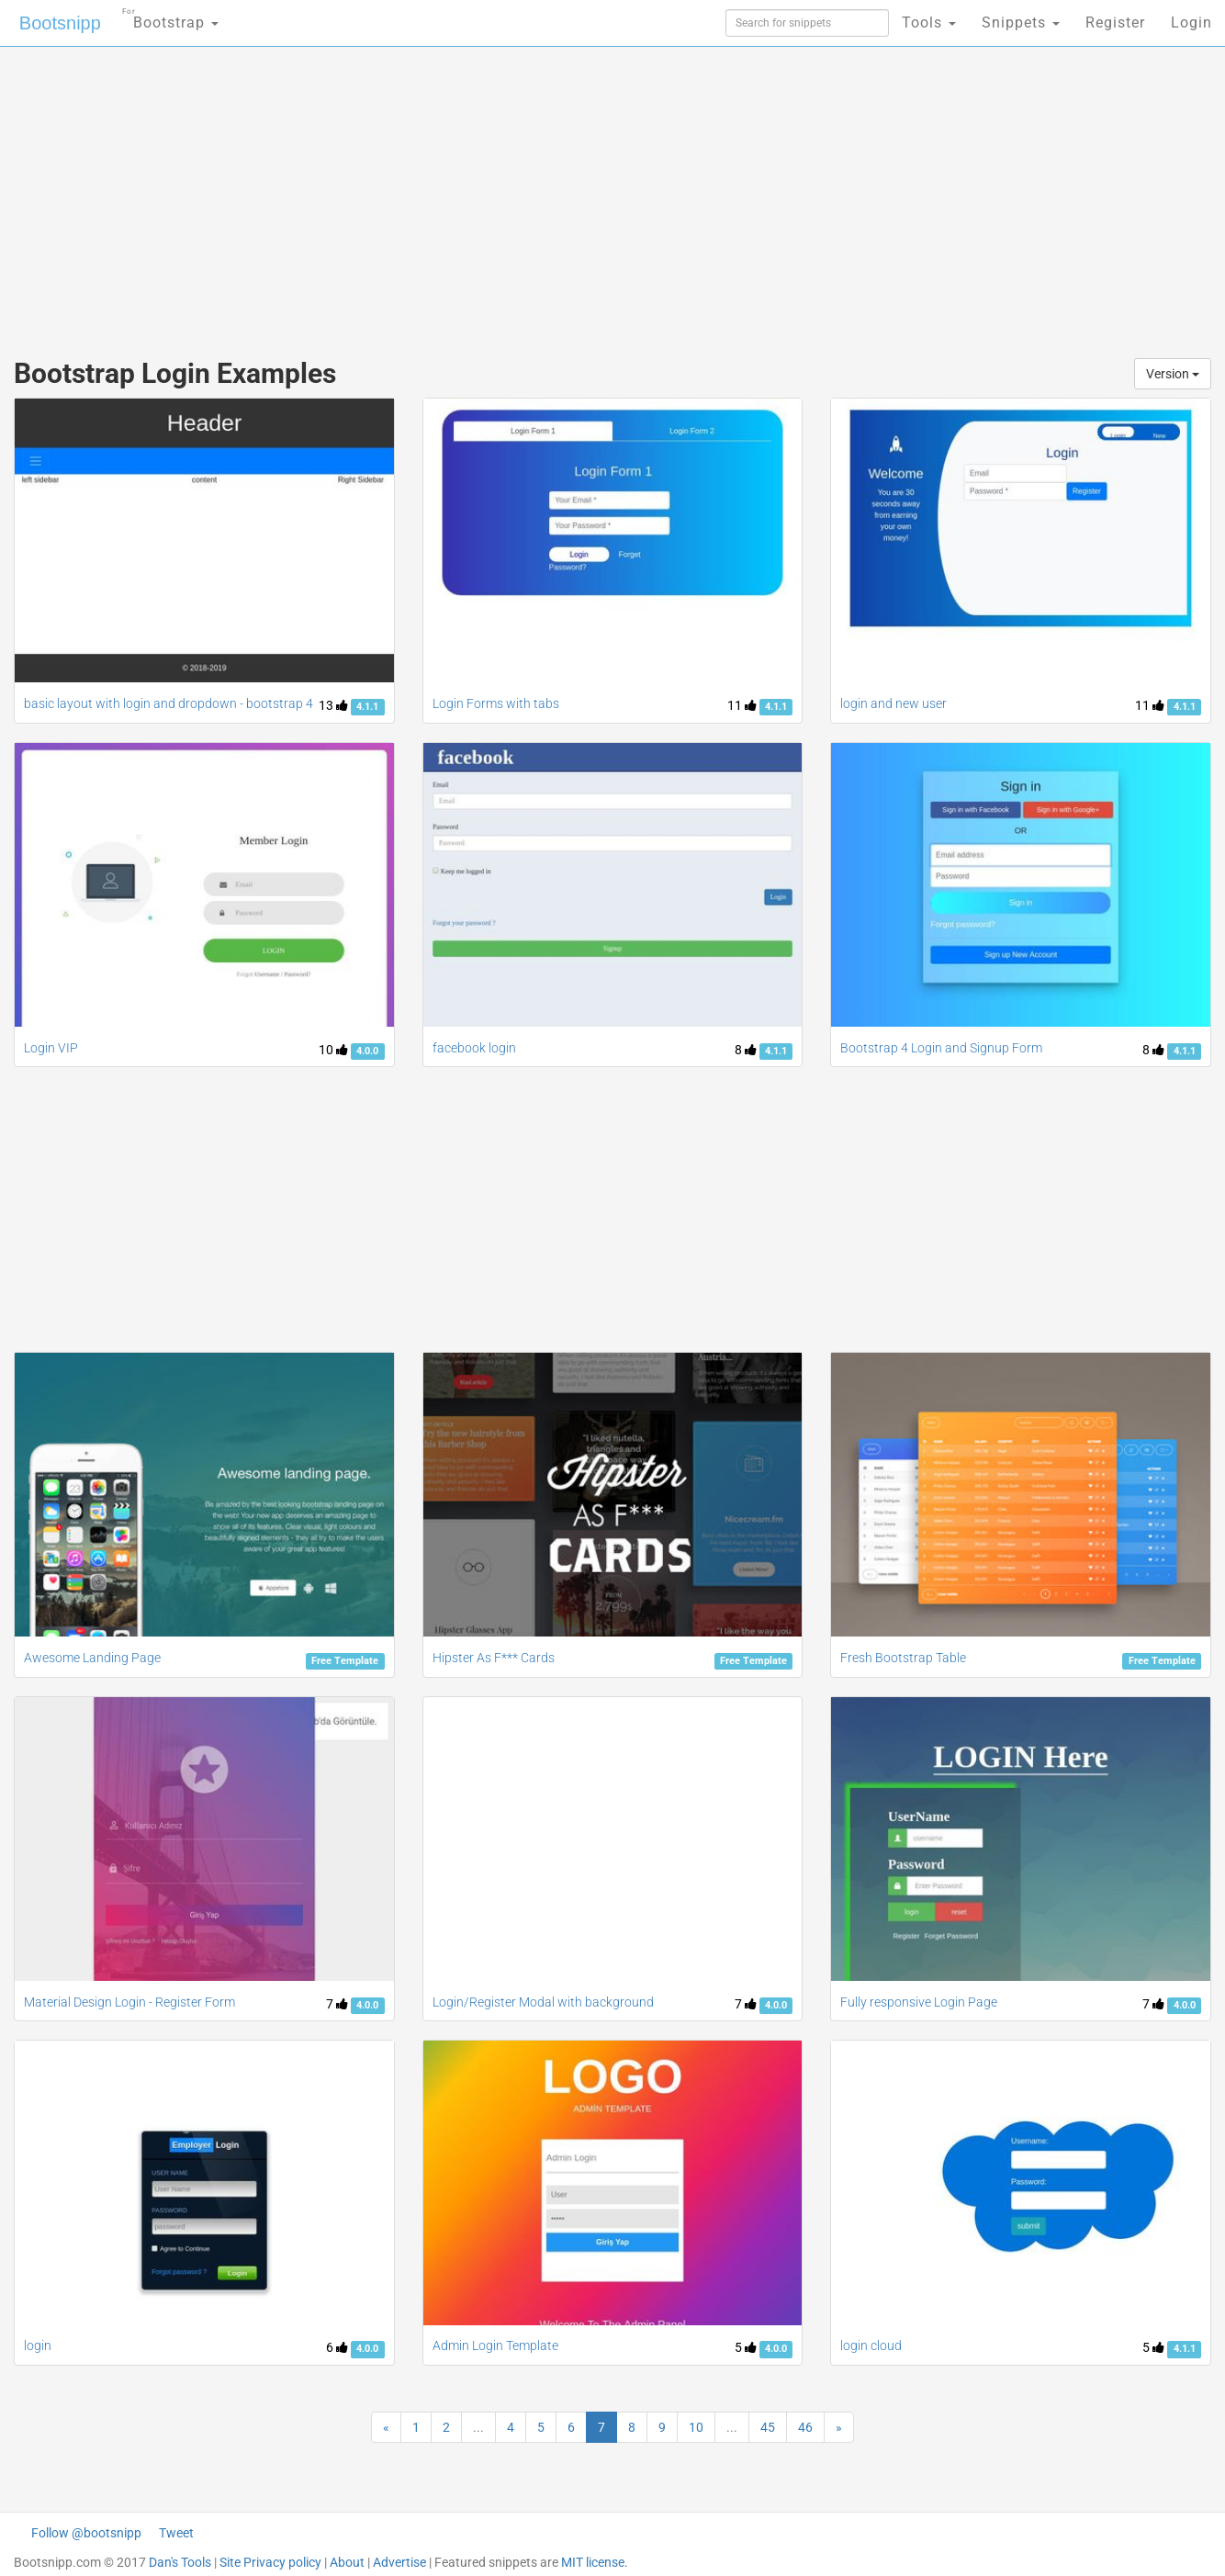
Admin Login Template (495, 2345)
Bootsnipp (60, 23)
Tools (929, 22)
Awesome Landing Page (92, 1657)
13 (333, 705)
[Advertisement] (474, 192)
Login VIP (51, 1048)
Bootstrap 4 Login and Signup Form (941, 1048)
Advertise (399, 2562)
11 (742, 705)
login (37, 2345)
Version (1172, 373)
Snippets (1021, 22)
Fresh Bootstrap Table (903, 1657)
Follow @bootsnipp (86, 2532)
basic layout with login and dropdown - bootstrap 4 (168, 703)
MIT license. (594, 2562)
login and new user (893, 703)
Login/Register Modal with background (543, 2002)
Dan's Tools (180, 2562)
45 (767, 2427)
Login (1191, 22)
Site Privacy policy (270, 2562)
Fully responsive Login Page (918, 2002)
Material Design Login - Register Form (129, 2002)
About (347, 2562)
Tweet (176, 2532)
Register (1115, 22)
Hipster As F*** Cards (494, 1657)
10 (333, 1049)
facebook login (474, 1048)
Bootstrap (170, 17)
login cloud (871, 2345)
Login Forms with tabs (496, 703)
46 (805, 2427)
